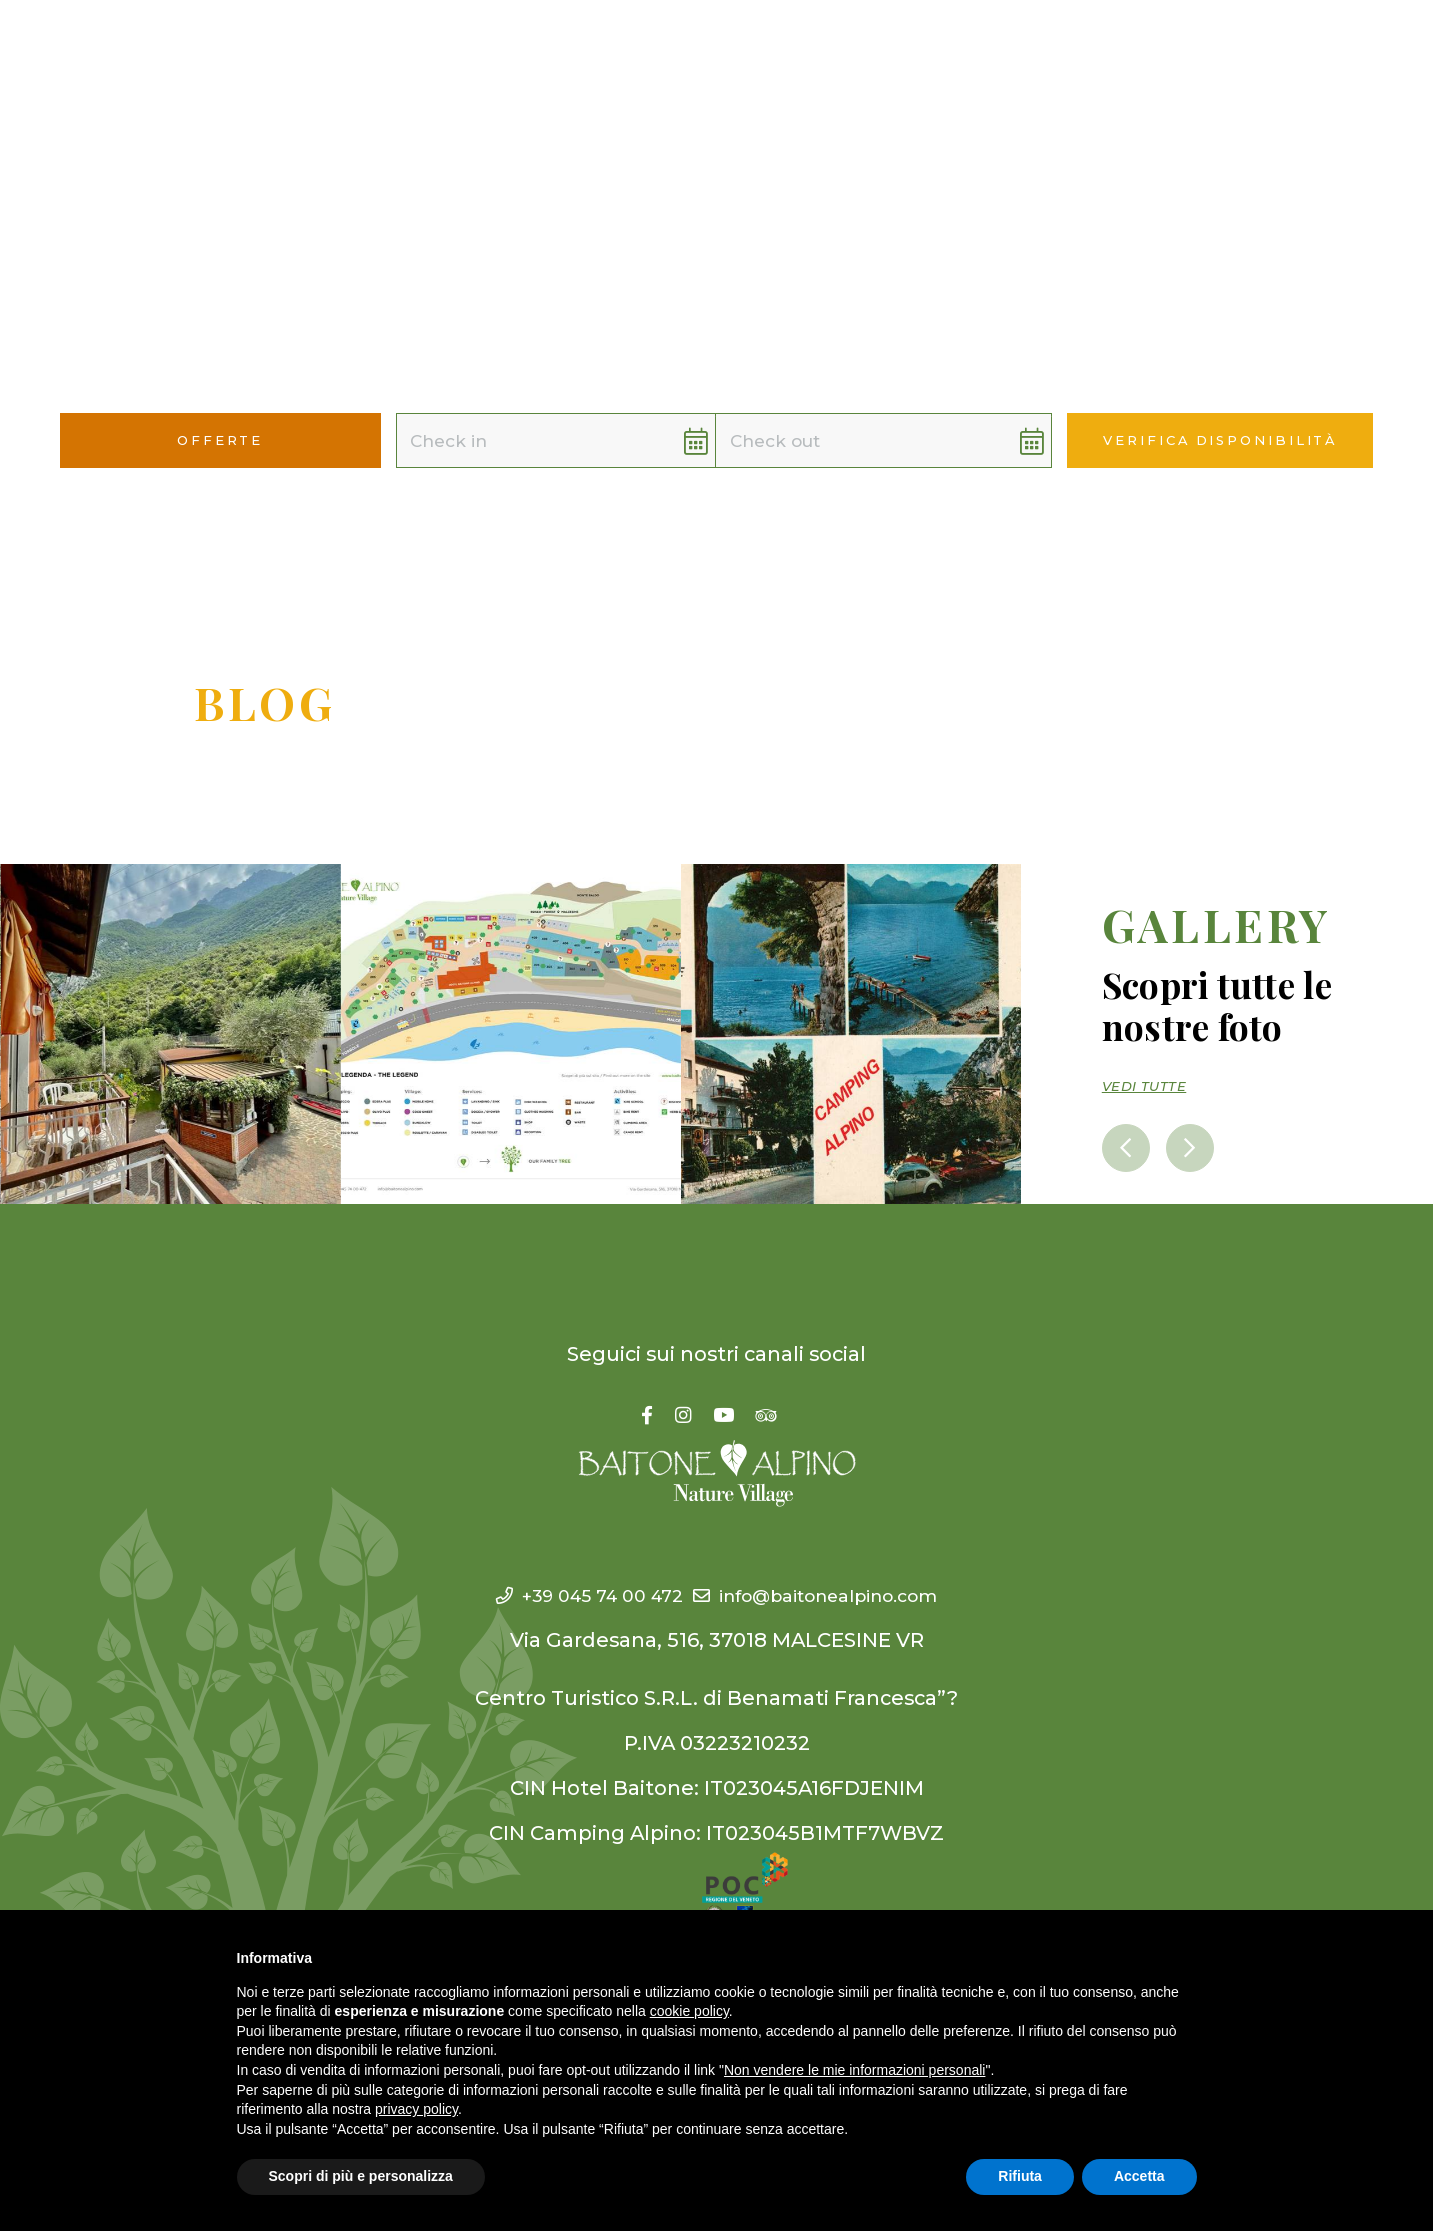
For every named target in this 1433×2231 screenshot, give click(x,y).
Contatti (1124, 50)
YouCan (807, 50)
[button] (1372, 51)
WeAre (710, 50)
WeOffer (914, 50)
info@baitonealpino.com (830, 1595)
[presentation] (1129, 1146)
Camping (485, 50)
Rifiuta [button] (1020, 2176)
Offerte (1019, 50)
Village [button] (604, 50)
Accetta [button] (1139, 2176)
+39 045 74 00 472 (565, 1595)
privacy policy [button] (416, 2109)
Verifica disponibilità (1220, 440)
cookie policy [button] (689, 2011)
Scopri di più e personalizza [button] (361, 2176)
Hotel (386, 50)
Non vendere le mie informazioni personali (854, 2070)
